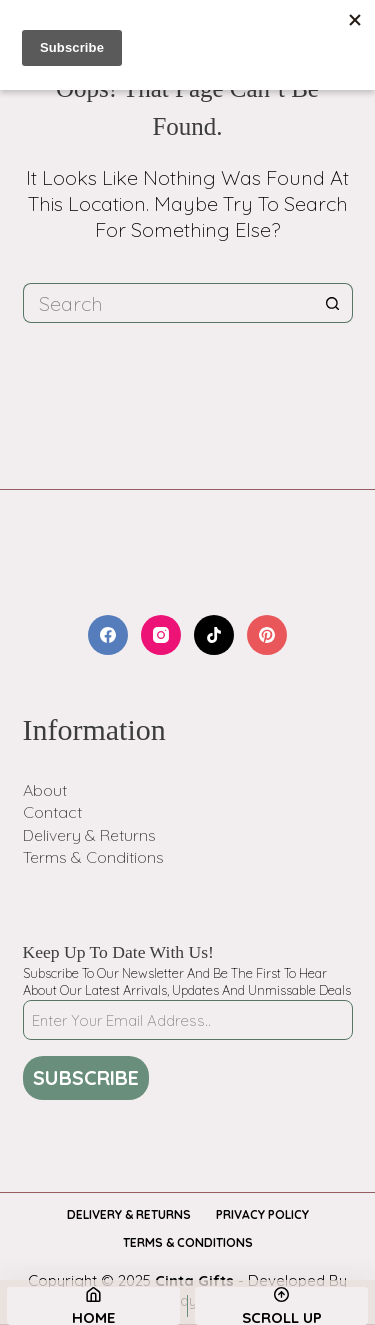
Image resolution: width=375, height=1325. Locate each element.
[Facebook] (108, 635)
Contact (52, 812)
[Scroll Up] (281, 1306)
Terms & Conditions (93, 857)
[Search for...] (168, 303)
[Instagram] (161, 635)
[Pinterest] (267, 635)
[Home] (93, 1306)
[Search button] (333, 303)
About (45, 790)
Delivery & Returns (89, 835)
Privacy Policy (262, 1214)
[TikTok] (214, 635)
